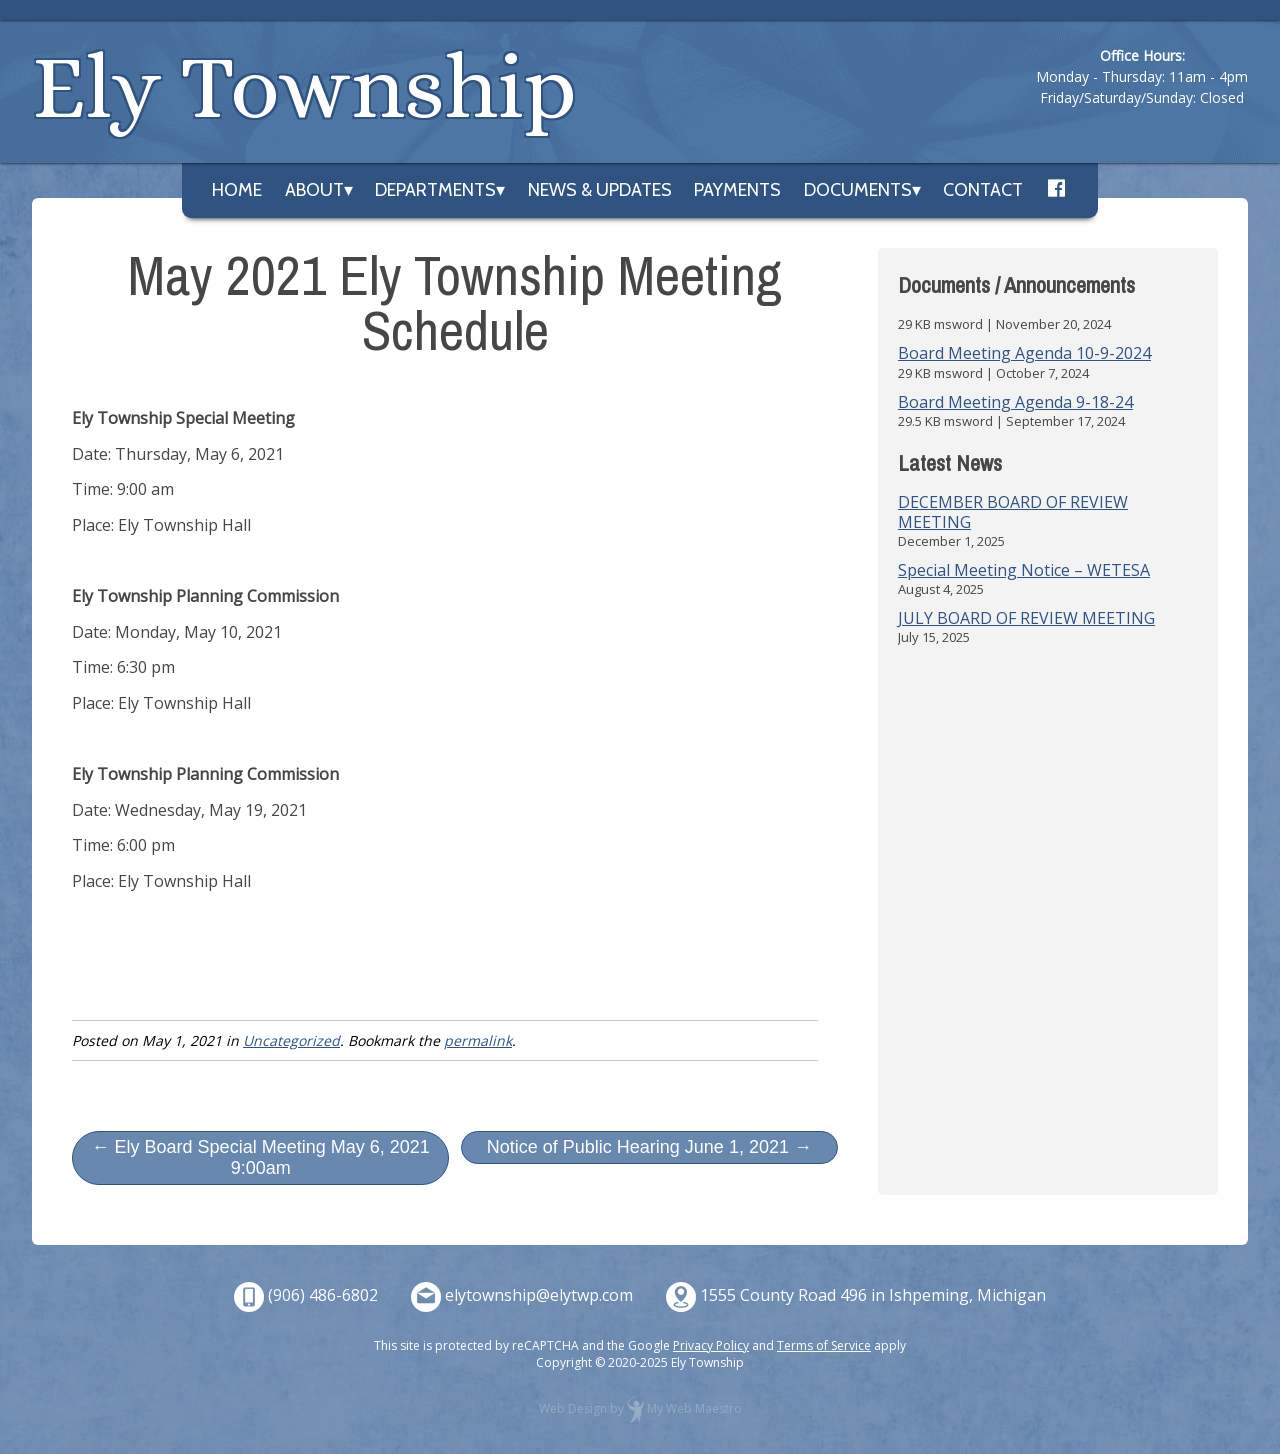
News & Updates (600, 190)
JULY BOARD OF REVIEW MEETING (1026, 618)
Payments (737, 190)
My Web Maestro (694, 1408)
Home (237, 190)
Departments (435, 190)
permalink (478, 1040)
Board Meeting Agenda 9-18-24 (1015, 402)
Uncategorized (291, 1040)
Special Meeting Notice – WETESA (1024, 570)
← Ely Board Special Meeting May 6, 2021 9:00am (261, 1157)
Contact (983, 190)
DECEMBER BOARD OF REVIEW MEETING (1013, 511)
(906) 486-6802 (323, 1295)
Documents (858, 190)
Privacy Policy (711, 1345)
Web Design (573, 1408)
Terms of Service (824, 1345)
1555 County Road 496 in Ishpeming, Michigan (873, 1295)
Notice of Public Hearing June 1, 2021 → (649, 1147)
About (314, 190)
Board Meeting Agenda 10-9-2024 (1024, 353)
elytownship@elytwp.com (539, 1295)
